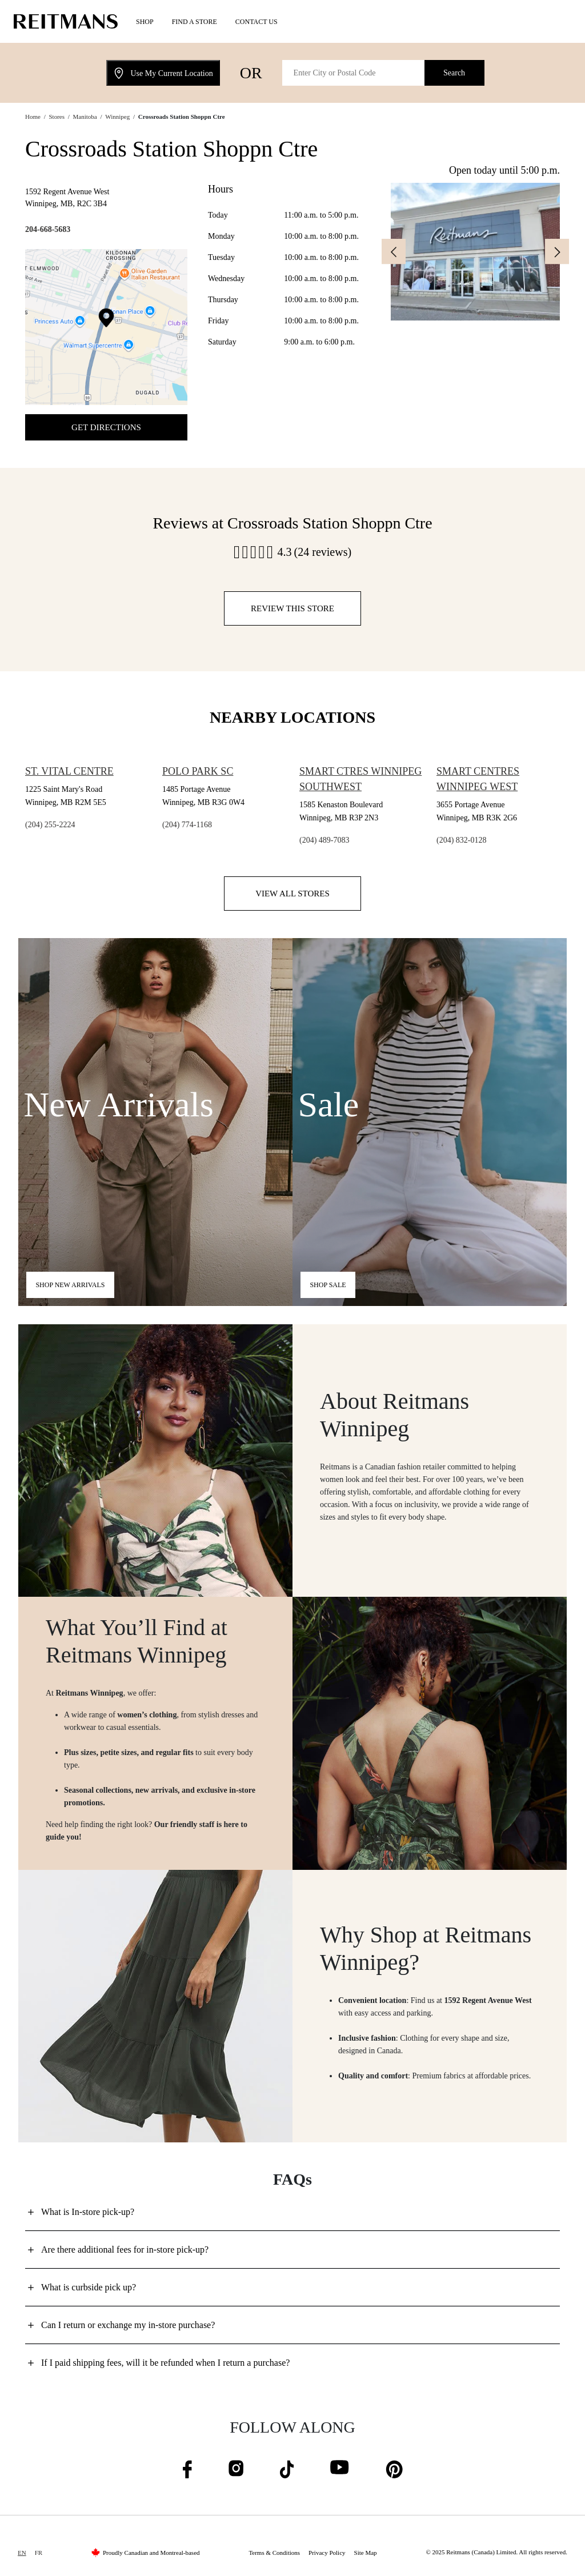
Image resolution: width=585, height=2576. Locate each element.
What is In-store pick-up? (87, 2212)
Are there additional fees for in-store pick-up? (125, 2249)
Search (454, 73)
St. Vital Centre (69, 771)
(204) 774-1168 (187, 824)
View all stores (292, 893)
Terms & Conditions (274, 2552)
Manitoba (85, 116)
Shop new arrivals (70, 1285)
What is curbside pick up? (88, 2287)
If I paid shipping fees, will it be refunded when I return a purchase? (165, 2362)
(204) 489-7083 (324, 840)
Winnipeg (117, 116)
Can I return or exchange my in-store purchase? (128, 2325)
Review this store (292, 608)
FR (38, 2552)
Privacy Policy (326, 2552)
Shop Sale (328, 1285)
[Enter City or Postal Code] (353, 73)
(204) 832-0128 (461, 840)
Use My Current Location (163, 73)
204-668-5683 (47, 229)
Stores (57, 116)
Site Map (365, 2552)
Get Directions (106, 427)
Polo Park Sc (197, 771)
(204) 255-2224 (50, 824)
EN (22, 2552)
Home (33, 116)
